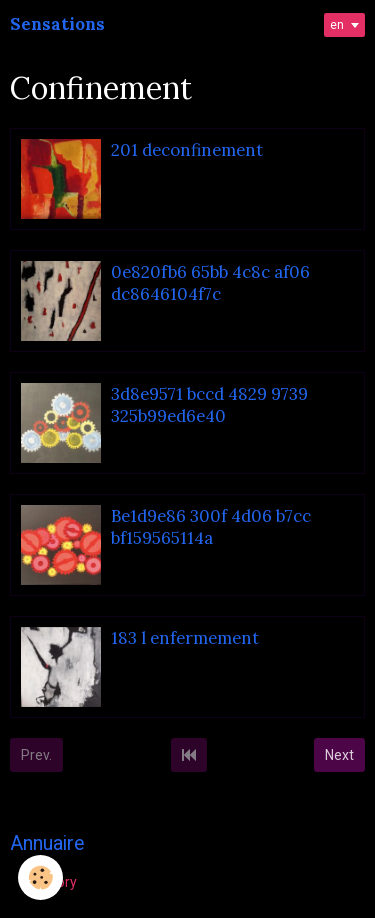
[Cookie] (40, 877)
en (337, 25)
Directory (48, 882)
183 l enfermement (185, 638)
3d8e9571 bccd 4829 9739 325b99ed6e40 (209, 405)
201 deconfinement (187, 150)
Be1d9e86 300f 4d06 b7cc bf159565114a (211, 527)
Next (339, 755)
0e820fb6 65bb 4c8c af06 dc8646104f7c (210, 283)
